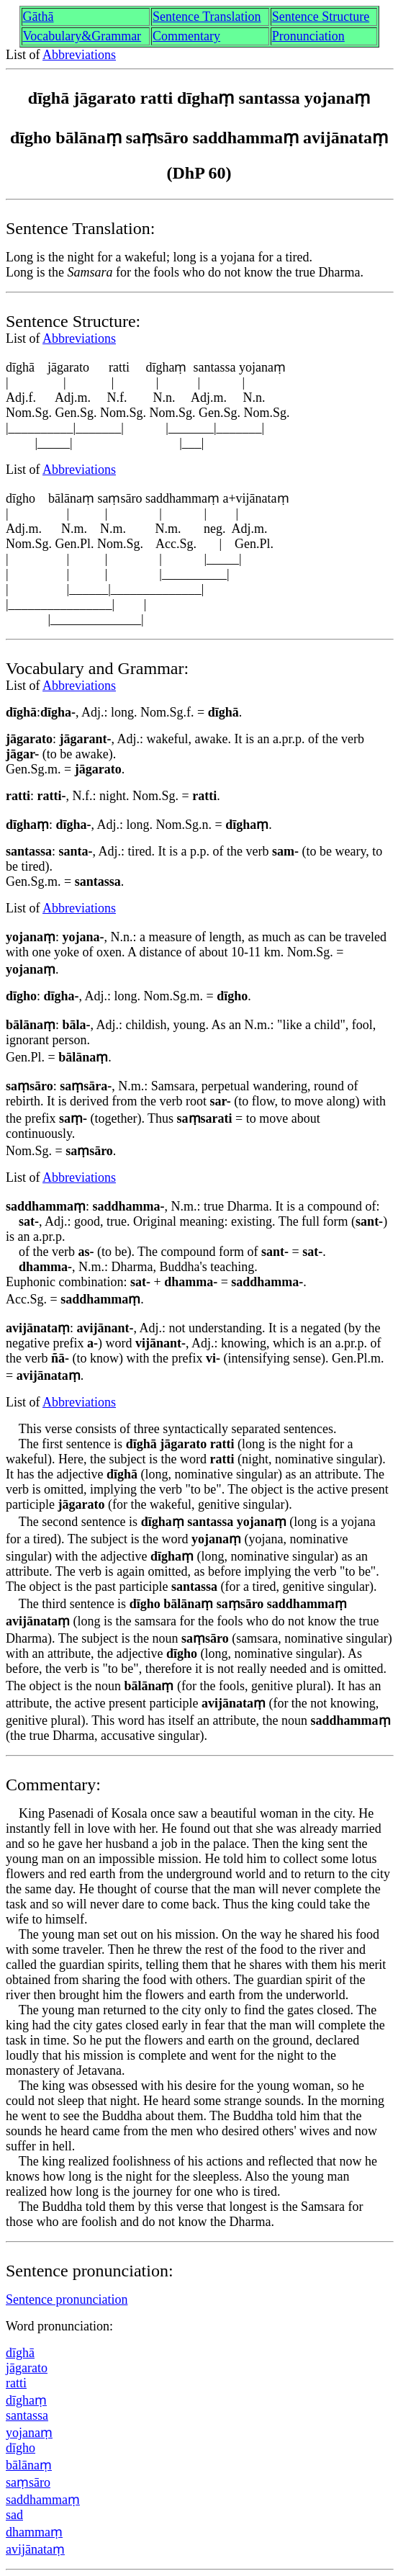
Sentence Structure (320, 16)
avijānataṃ (35, 2549)
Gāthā (38, 16)
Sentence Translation (207, 16)
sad (14, 2515)
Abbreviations (79, 55)
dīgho (20, 2448)
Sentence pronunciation (66, 2299)
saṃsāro (28, 2482)
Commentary (186, 36)
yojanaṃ (29, 2432)
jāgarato (27, 2368)
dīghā (20, 2353)
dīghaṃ (26, 2400)
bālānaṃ (29, 2465)
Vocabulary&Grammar (82, 36)
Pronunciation (308, 36)
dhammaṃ (34, 2532)
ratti (16, 2383)
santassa (27, 2415)
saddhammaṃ (43, 2499)
